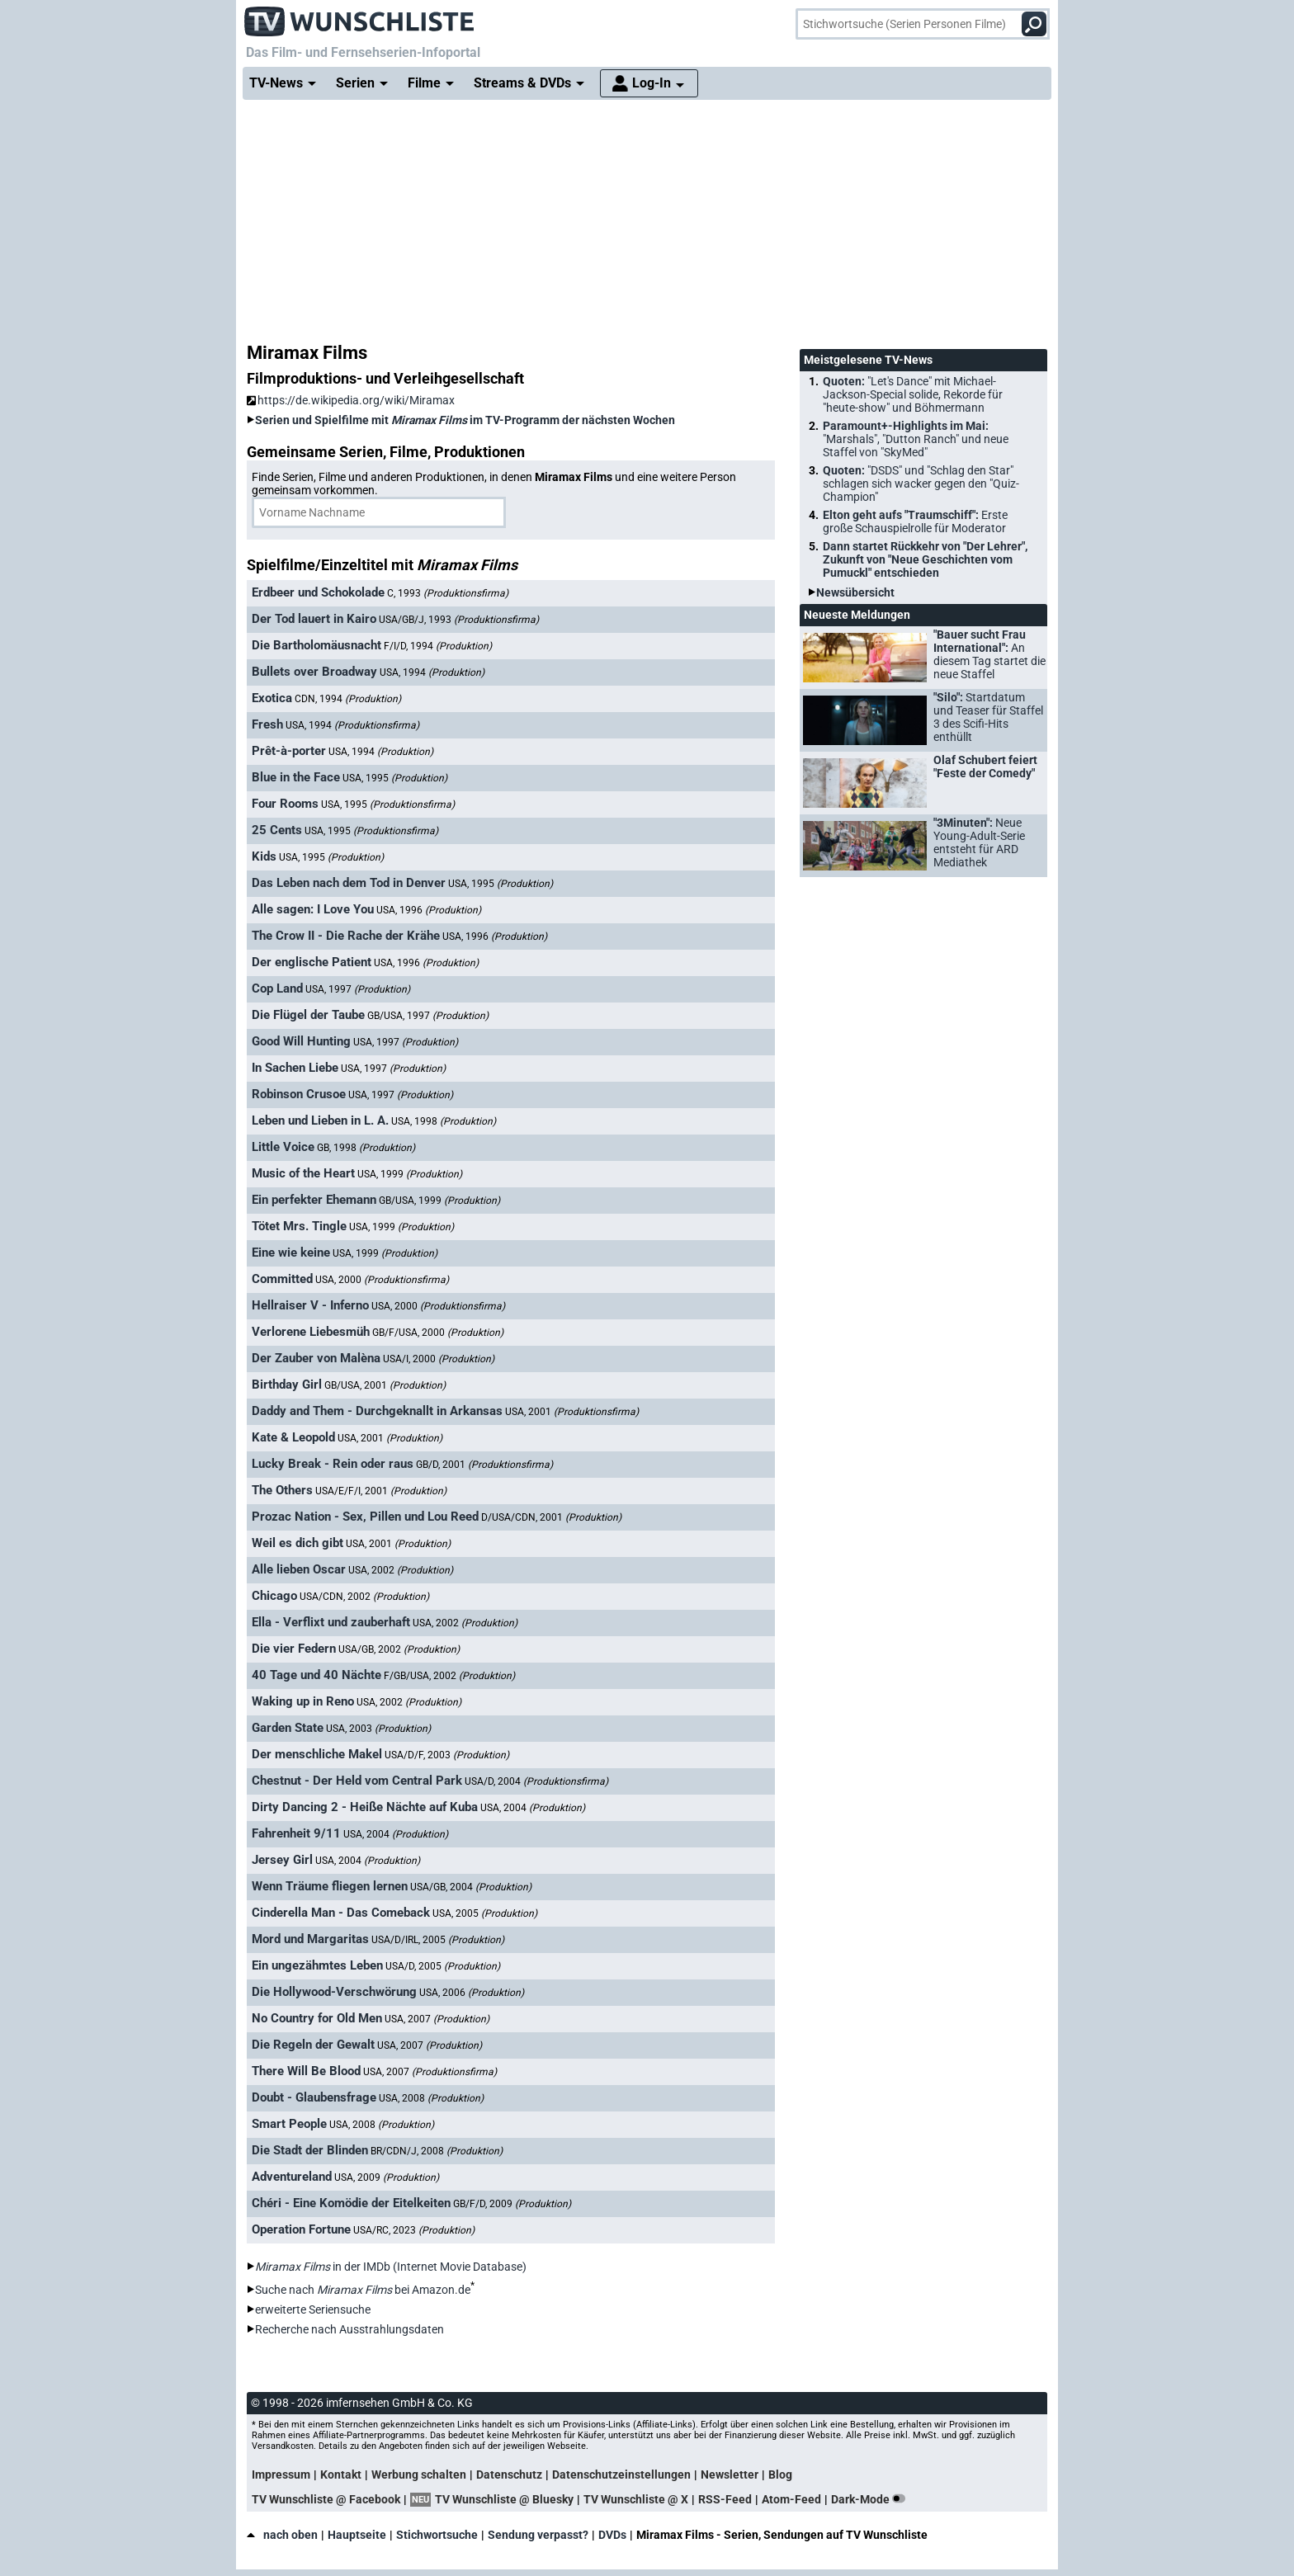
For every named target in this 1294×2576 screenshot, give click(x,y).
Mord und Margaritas (310, 1939)
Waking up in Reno (303, 1701)
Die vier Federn (294, 1648)
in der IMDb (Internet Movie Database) (391, 2266)
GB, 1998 (366, 1148)
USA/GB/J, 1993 (459, 619)
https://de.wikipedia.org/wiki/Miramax (351, 400)
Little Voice (283, 1146)
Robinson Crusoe (299, 1094)
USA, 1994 (432, 672)
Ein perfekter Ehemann (314, 1199)
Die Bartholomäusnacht (316, 645)
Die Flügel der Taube (308, 1014)
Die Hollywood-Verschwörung (334, 1991)
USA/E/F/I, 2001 (380, 1491)
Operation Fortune (301, 2229)
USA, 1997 (357, 989)
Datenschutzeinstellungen (621, 2474)
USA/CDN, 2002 (364, 1596)
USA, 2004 (532, 1808)
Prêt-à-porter (289, 750)
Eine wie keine (291, 1252)
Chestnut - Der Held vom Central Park (357, 1780)
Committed (282, 1278)
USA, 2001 (572, 1412)
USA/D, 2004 (536, 1781)
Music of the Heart (303, 1173)
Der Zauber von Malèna (316, 1358)
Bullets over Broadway (314, 671)
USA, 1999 (409, 1174)
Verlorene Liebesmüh (311, 1331)
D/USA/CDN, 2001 (551, 1517)
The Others (282, 1490)
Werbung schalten (418, 2474)
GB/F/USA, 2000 (437, 1332)
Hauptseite (357, 2534)
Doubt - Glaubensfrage (314, 2097)
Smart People (289, 2123)
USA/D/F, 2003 (447, 1755)
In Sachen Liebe (295, 1067)
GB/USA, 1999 (439, 1200)
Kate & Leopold (293, 1437)
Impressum (281, 2474)
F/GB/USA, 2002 (449, 1676)
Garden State (288, 1727)
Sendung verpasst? (538, 2534)
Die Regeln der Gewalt (313, 2044)
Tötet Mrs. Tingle (299, 1226)
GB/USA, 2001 (385, 1385)
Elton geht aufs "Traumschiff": (915, 521)
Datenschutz (509, 2474)
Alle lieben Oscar (299, 1569)
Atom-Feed (791, 2499)
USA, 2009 (386, 2177)
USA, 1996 (428, 910)
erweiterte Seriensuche (313, 2309)
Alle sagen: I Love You (313, 909)
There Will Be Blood (306, 2071)
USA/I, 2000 (438, 1359)
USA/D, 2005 (442, 1966)
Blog (780, 2474)
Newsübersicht (855, 592)
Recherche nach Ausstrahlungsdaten (349, 2329)
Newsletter (729, 2474)
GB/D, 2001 (484, 1464)
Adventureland (292, 2176)
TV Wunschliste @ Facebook (326, 2499)
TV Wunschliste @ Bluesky (504, 2499)
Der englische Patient (311, 962)
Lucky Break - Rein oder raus (332, 1463)
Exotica (272, 698)
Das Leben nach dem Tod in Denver (349, 882)
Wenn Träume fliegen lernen (330, 1886)
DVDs (612, 2534)
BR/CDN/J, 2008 (437, 2151)
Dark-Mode (871, 2499)
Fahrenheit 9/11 (296, 1833)
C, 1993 (447, 593)
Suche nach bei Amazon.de (362, 2289)
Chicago (274, 1595)
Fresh (267, 724)
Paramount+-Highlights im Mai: (915, 439)
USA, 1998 (443, 1121)
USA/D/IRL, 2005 (437, 1940)
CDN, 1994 (348, 699)
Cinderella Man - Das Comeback (341, 1912)
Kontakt (340, 2474)
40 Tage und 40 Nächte (316, 1675)
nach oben (282, 2534)
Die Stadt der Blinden (310, 2150)
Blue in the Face (296, 777)
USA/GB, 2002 (399, 1649)
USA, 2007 (437, 2019)
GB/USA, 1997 (428, 1015)
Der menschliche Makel (317, 1754)
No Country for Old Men (317, 2018)
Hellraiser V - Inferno (310, 1305)
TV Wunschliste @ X (635, 2499)
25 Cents (277, 830)
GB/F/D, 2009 (512, 2204)
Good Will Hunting (301, 1041)
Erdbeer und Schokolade (318, 592)
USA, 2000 (382, 1280)
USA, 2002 (400, 1570)
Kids (264, 856)
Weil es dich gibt (297, 1543)
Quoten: (913, 394)
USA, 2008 (431, 2098)
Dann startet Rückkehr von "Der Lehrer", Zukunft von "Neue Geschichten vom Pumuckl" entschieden (925, 559)
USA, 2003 (378, 1728)
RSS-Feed (725, 2499)
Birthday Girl (287, 1384)
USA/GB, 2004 (470, 1887)
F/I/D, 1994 (438, 646)
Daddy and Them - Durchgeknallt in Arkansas (377, 1411)
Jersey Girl (282, 1859)
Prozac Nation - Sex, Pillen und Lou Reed (365, 1516)
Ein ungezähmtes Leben (317, 1965)
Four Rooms (285, 803)
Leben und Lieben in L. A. (320, 1120)
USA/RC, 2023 (414, 2230)
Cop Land (277, 988)
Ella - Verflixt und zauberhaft (331, 1622)
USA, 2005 (484, 1913)
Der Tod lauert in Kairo (314, 618)
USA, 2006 (471, 1992)
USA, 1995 (394, 778)
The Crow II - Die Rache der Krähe (346, 935)
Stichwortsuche (437, 2534)
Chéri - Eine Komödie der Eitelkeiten (351, 2203)
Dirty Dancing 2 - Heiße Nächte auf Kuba (365, 1807)
